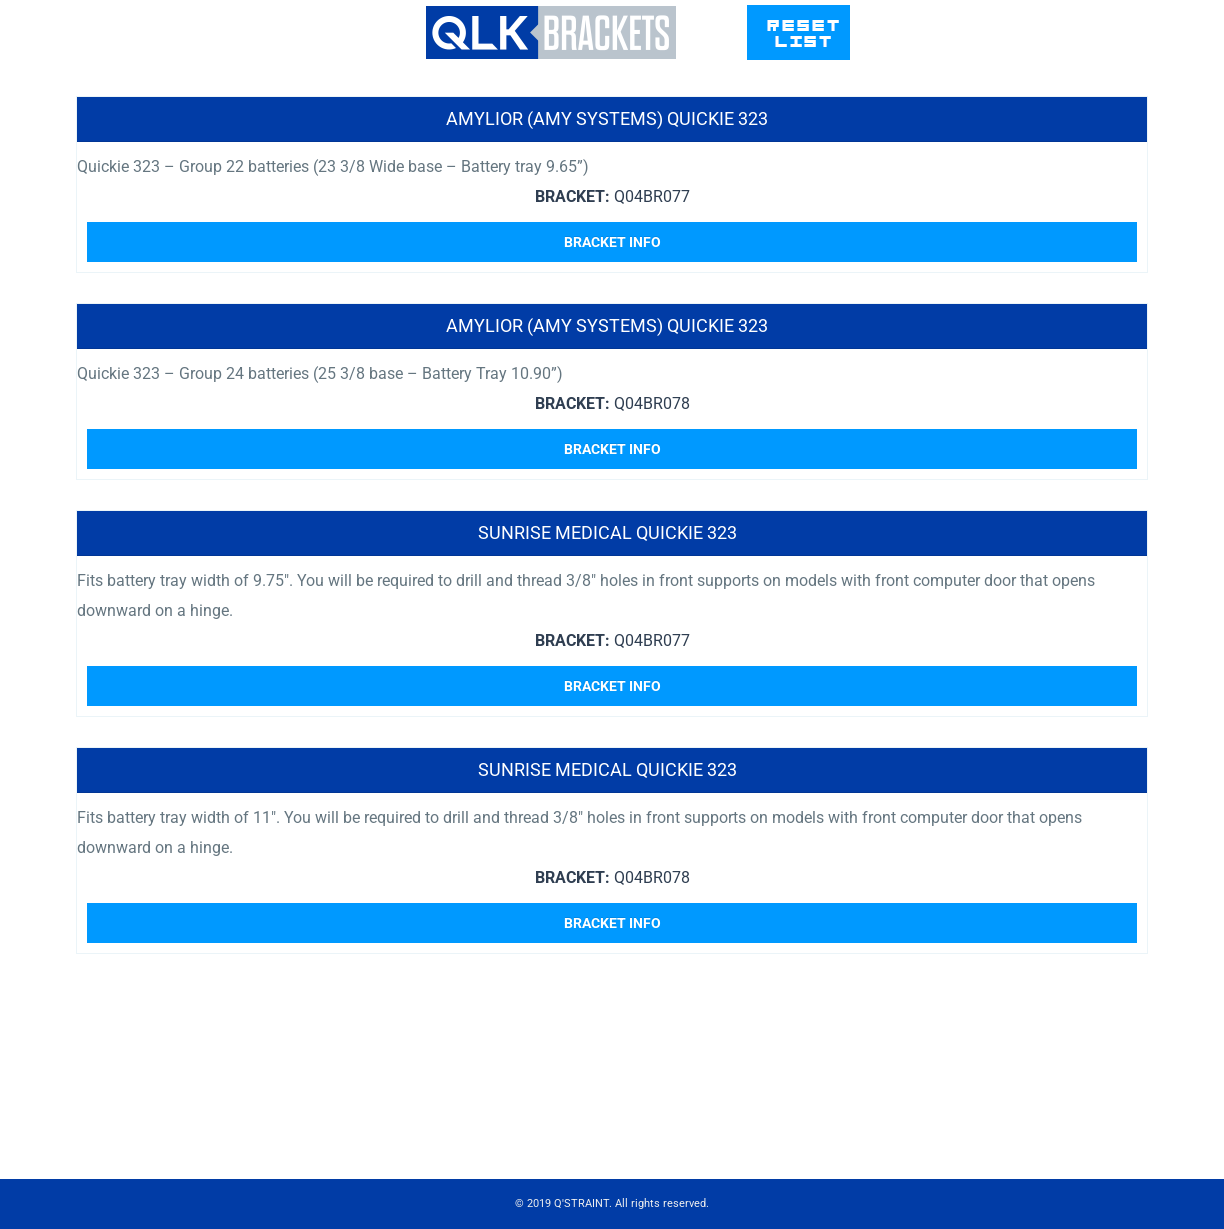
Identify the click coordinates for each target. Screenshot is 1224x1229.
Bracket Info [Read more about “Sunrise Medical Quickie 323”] (612, 686)
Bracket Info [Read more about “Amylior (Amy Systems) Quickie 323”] (612, 242)
